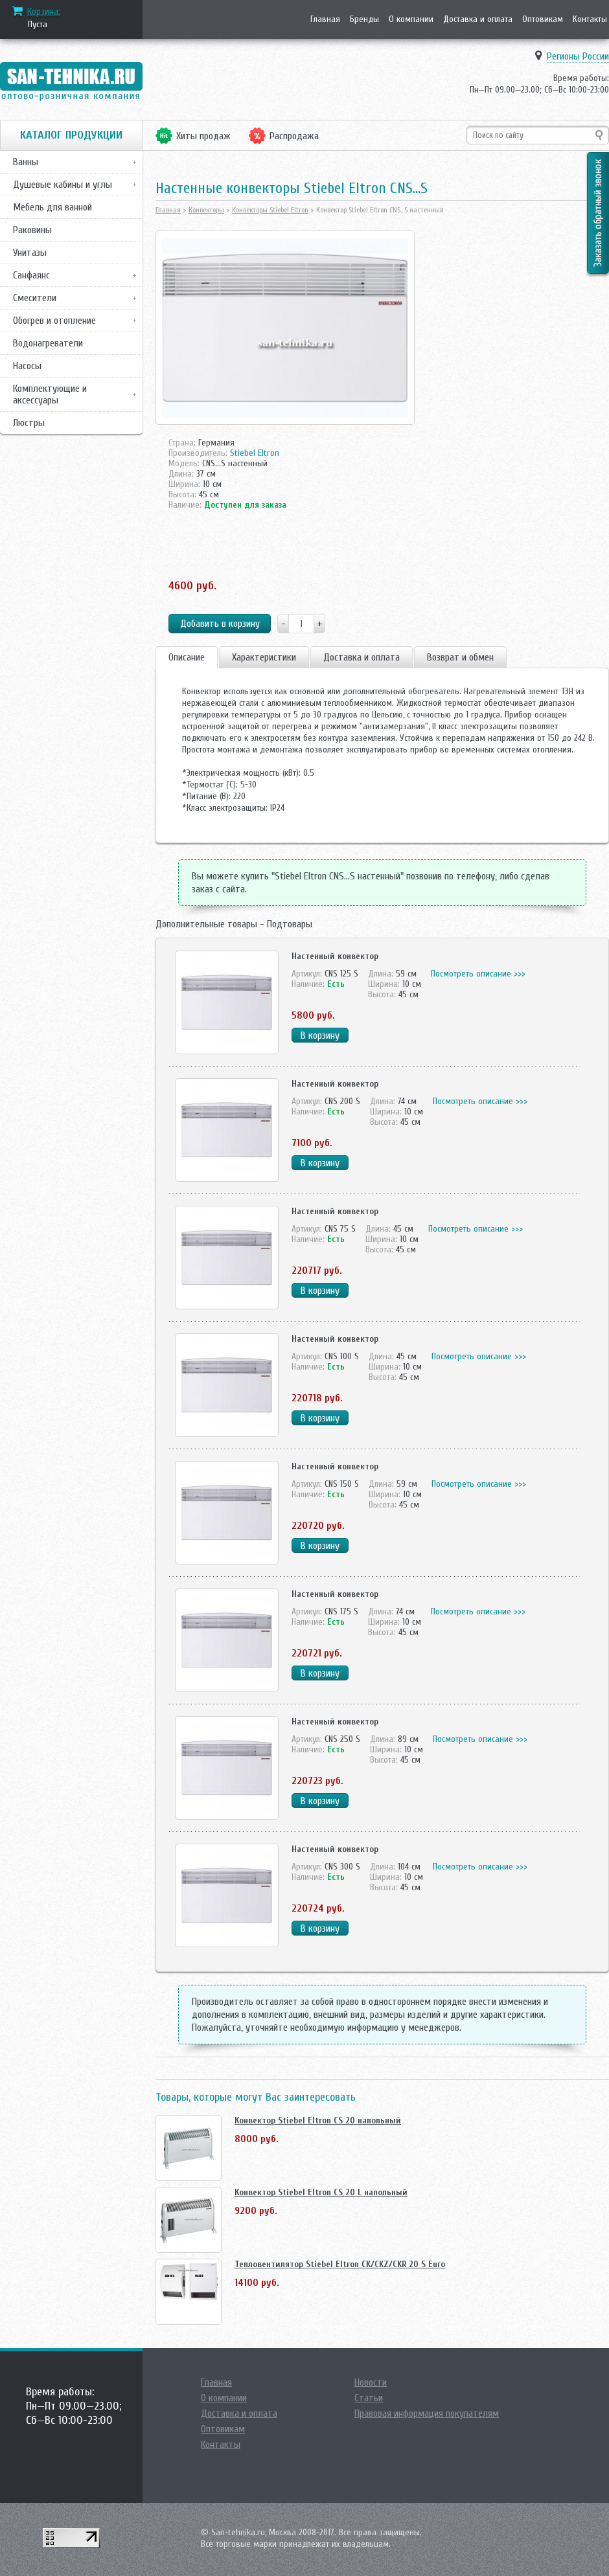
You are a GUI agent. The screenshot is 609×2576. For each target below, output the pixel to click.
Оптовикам (542, 19)
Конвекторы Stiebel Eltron (270, 209)
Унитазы (30, 252)
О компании (411, 19)
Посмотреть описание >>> (478, 973)
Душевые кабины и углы (62, 184)
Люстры (29, 423)
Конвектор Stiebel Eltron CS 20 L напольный (321, 2192)
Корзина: (43, 11)
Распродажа (294, 136)
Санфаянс (31, 275)
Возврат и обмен (460, 657)
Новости (370, 2382)
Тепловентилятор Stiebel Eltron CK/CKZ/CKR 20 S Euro (340, 2264)
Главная (325, 19)
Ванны (25, 162)
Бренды (364, 19)
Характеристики (264, 657)
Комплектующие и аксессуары (50, 394)
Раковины (32, 230)
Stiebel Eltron (254, 452)
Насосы (27, 366)
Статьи (368, 2398)
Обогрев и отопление (54, 320)
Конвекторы (206, 209)
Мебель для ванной (52, 207)
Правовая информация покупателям (426, 2413)
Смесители (34, 298)
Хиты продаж (203, 136)
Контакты (590, 19)
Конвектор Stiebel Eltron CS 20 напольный (318, 2120)
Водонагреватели (48, 343)
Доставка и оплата (477, 19)
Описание (186, 657)
